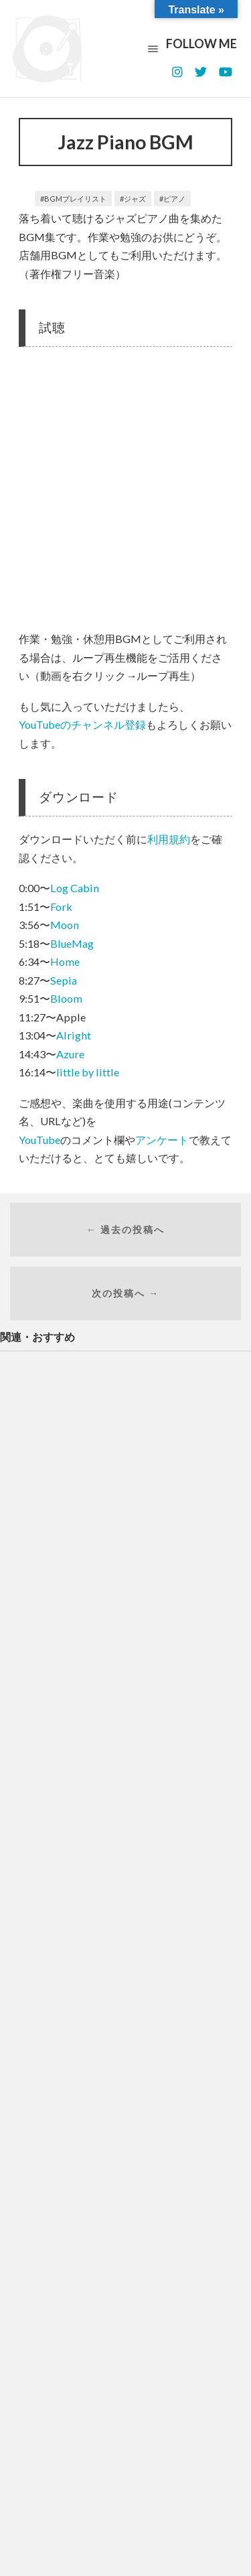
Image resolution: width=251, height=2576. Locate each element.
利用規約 (168, 839)
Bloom (66, 998)
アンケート (162, 1139)
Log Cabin (74, 887)
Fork (61, 906)
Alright (73, 1035)
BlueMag (72, 943)
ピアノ (174, 198)
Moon (64, 924)
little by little (87, 1072)
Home (65, 961)
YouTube (39, 1139)
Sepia (63, 980)
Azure (70, 1054)
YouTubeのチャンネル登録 (82, 724)
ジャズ (135, 198)
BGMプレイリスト (75, 198)
